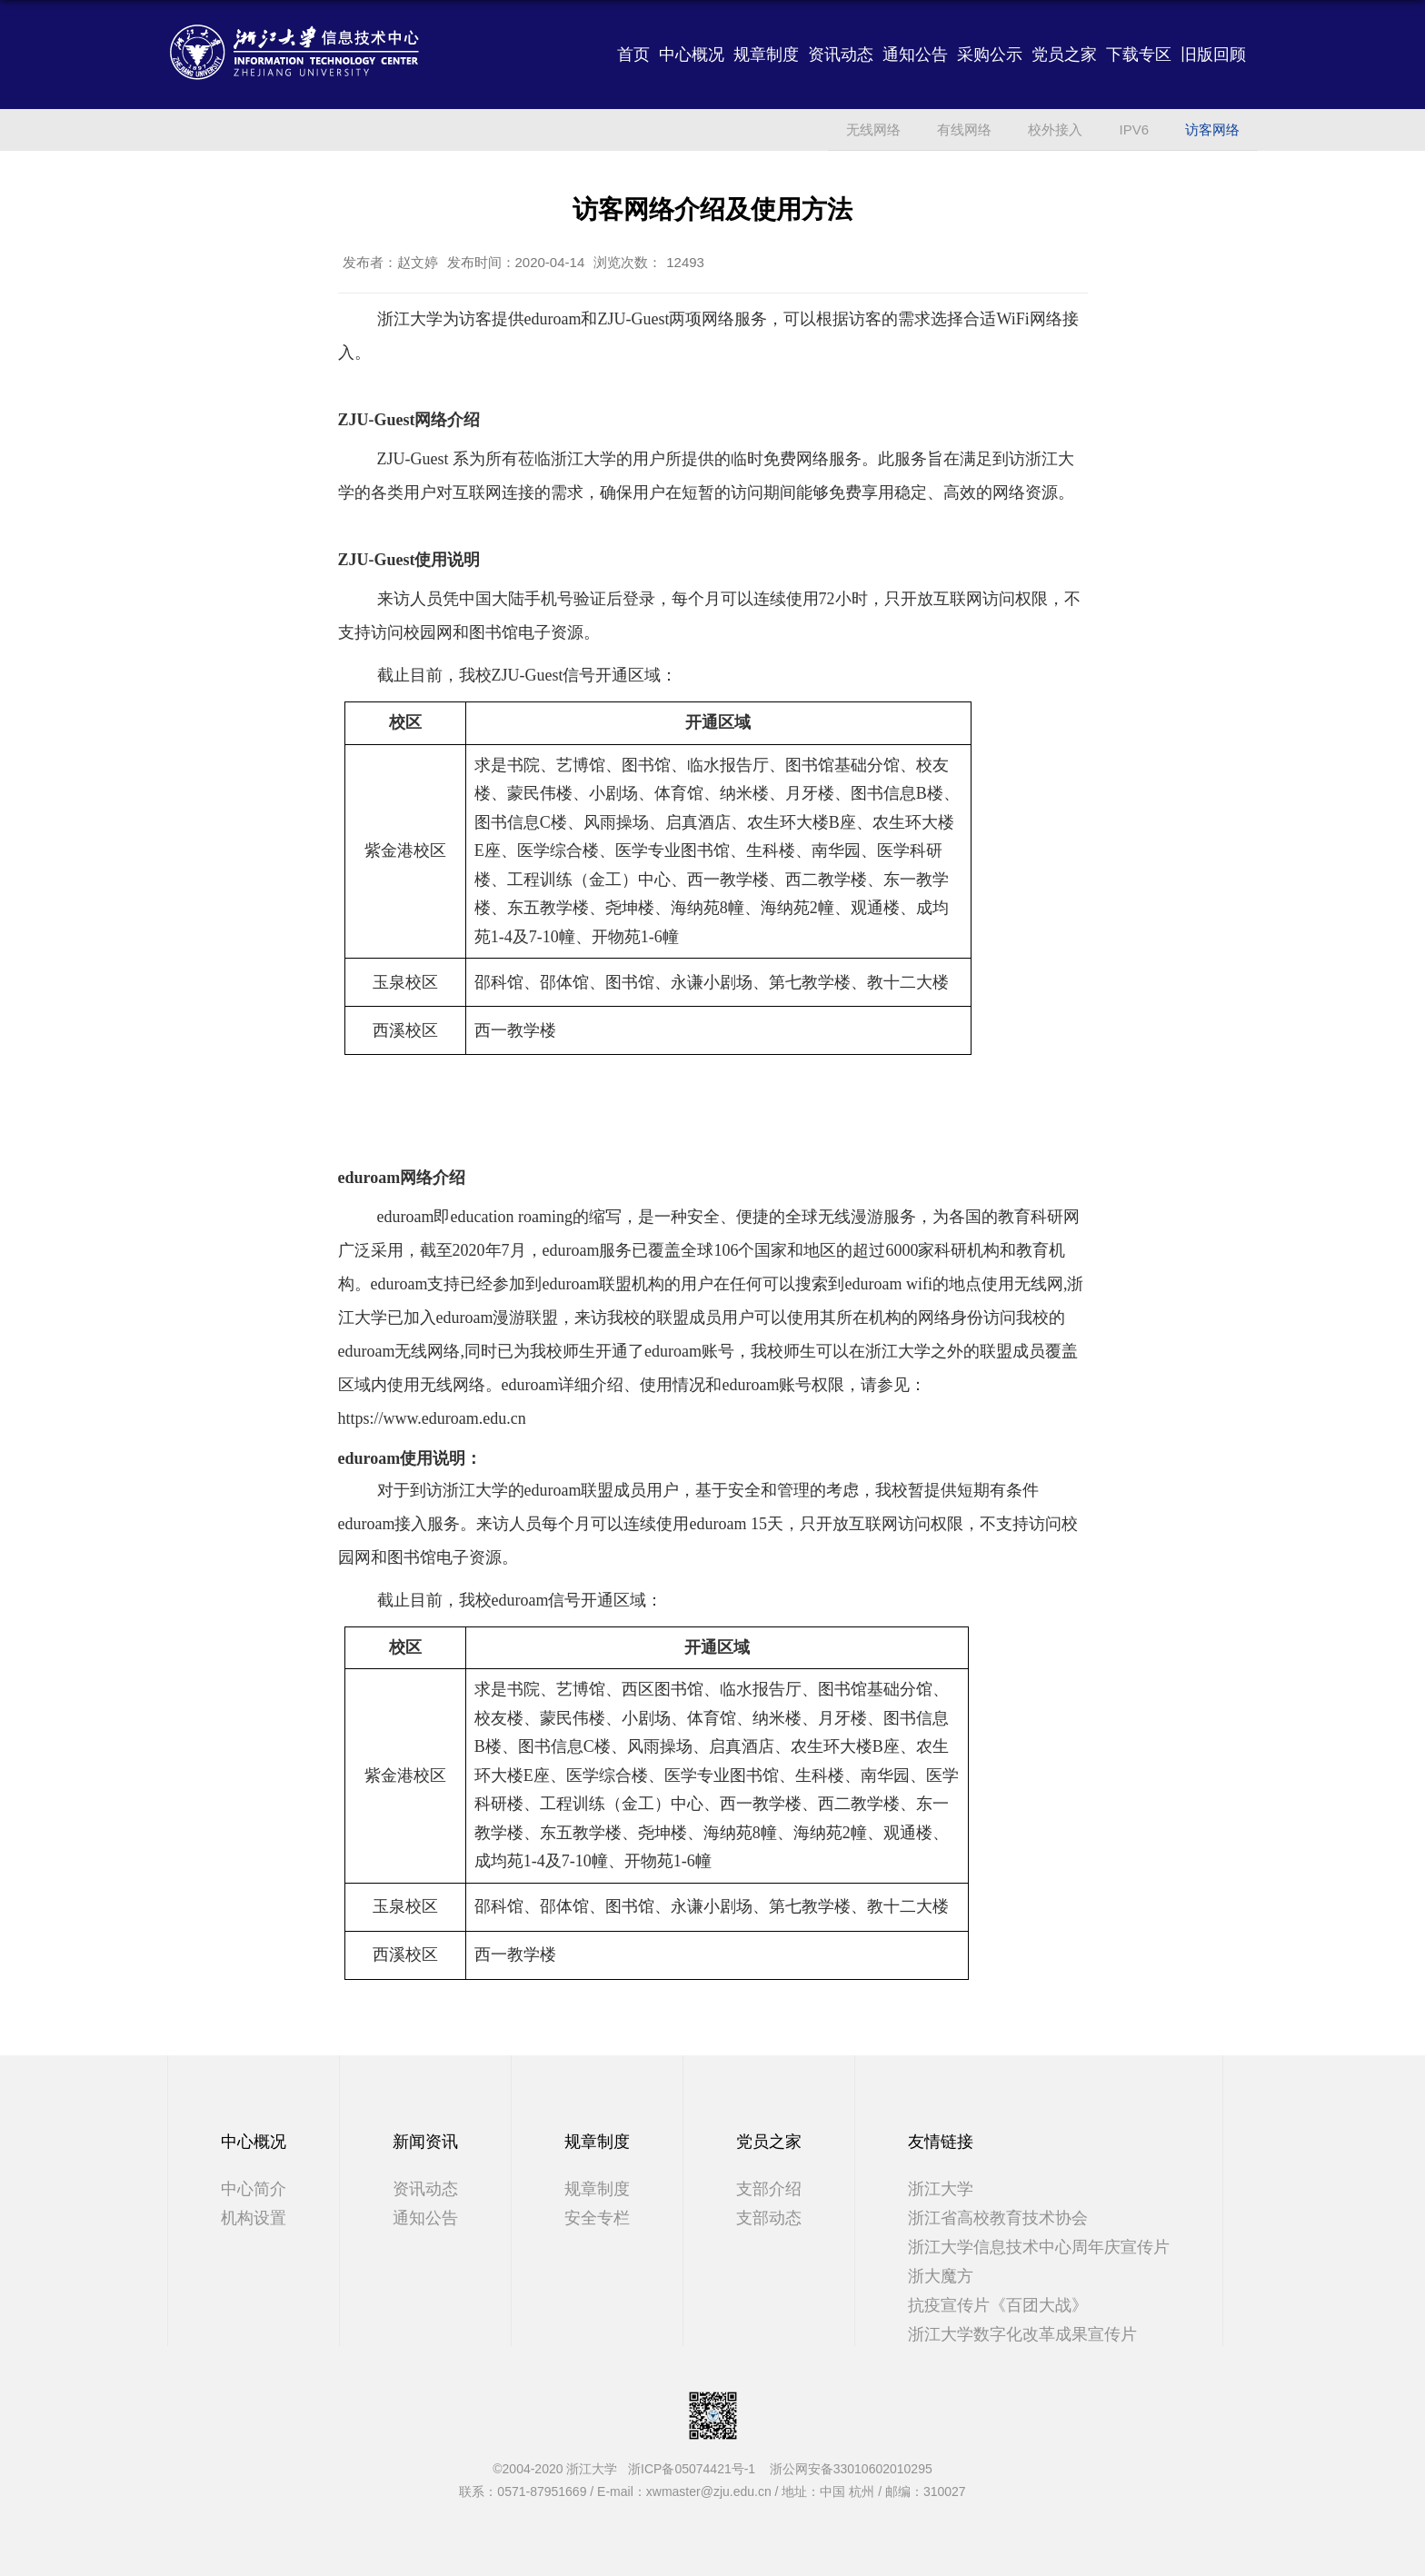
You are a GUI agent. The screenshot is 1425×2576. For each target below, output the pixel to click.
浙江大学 (940, 2189)
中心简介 (253, 2189)
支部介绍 (769, 2189)
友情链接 (940, 2142)
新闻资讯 (425, 2142)
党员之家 (1064, 54)
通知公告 (915, 54)
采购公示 (989, 54)
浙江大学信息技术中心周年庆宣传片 (1039, 2247)
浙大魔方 (940, 2276)
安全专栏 (597, 2218)
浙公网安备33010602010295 (851, 2469)
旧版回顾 (1213, 54)
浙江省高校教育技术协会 (998, 2218)
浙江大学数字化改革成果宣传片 (1022, 2334)
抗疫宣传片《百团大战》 (998, 2305)
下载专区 (1138, 54)
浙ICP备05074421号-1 (697, 2469)
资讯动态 (840, 54)
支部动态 (769, 2218)
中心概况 (691, 54)
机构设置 (253, 2218)
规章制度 (766, 54)
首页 (633, 54)
